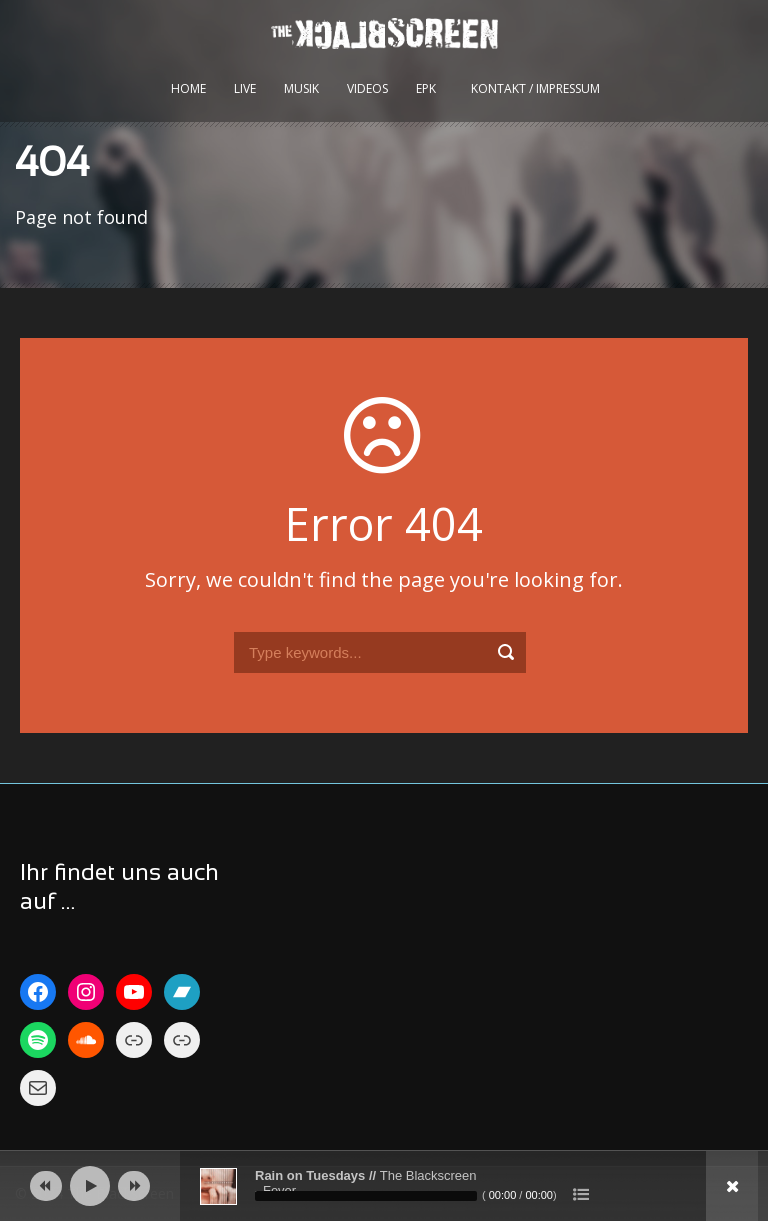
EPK (426, 88)
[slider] (366, 1196)
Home (188, 88)
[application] (384, 1186)
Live (245, 88)
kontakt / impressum (535, 88)
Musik (301, 88)
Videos (367, 88)
